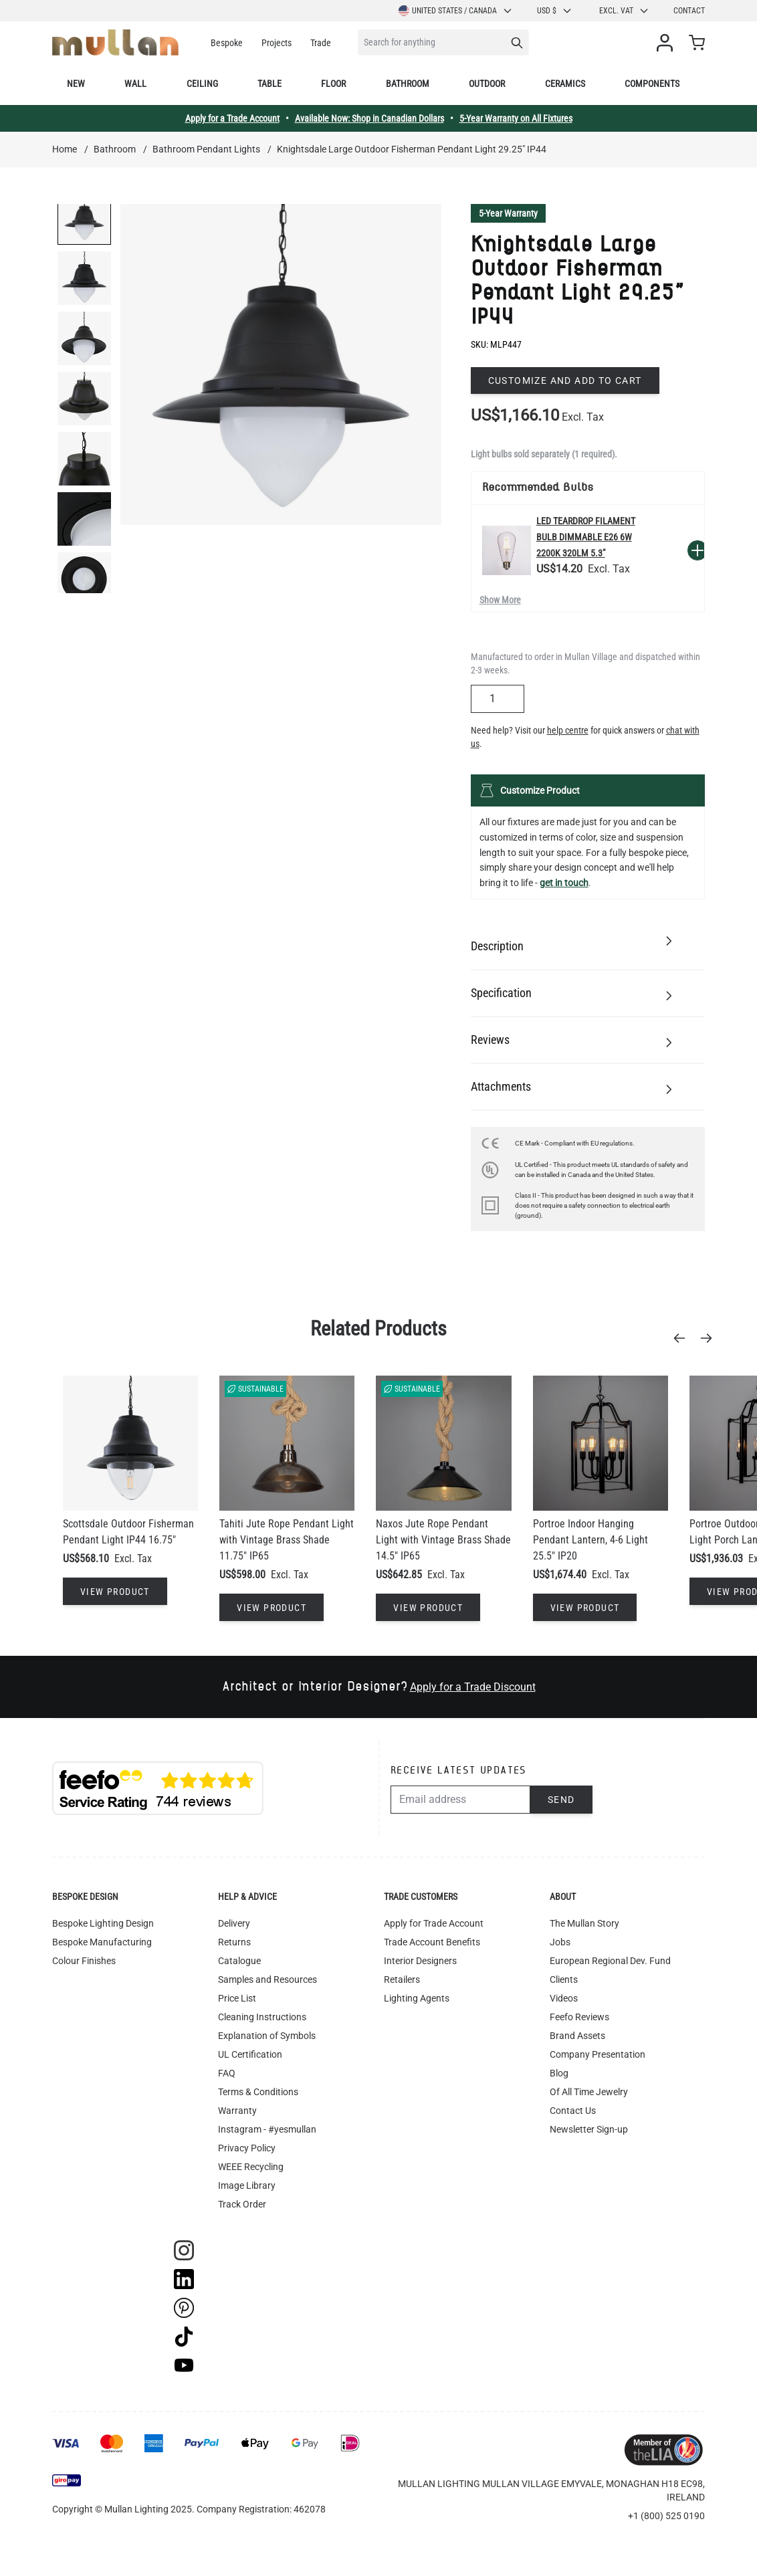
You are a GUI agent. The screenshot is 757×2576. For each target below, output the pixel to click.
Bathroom (407, 83)
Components (652, 83)
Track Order (242, 2204)
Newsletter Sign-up (589, 2129)
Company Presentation (597, 2054)
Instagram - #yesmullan (267, 2129)
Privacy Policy (247, 2148)
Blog (559, 2073)
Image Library (247, 2185)
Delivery (234, 1923)
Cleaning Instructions (262, 2017)
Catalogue (239, 1960)
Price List (237, 1998)
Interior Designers (420, 1960)
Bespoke (227, 42)
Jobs (560, 1942)
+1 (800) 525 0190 (666, 2515)
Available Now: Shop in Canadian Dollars (369, 118)
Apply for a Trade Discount (473, 1687)
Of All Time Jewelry (589, 2091)
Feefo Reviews (579, 2017)
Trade (320, 42)
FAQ (226, 2073)
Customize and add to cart (565, 380)
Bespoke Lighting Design (103, 1923)
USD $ (554, 10)
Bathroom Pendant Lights (206, 149)
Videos (564, 1998)
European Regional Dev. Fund (610, 1960)
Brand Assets (577, 2035)
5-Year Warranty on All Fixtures (515, 118)
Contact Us (573, 2110)
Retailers (402, 1979)
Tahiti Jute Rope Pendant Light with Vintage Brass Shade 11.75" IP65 (286, 1539)
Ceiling (202, 83)
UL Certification (250, 2054)
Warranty (237, 2110)
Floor (333, 83)
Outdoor (487, 83)
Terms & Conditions (258, 2091)
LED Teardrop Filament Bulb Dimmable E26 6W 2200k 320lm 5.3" (585, 537)
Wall (135, 83)
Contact (689, 10)
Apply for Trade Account (433, 1923)
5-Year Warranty (508, 213)
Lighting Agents (416, 1998)
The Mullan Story (584, 1923)
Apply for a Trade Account (232, 118)
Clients (564, 1979)
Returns (234, 1942)
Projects (276, 42)
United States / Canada (456, 10)
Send (561, 1799)
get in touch (564, 882)
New (76, 83)
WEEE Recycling (251, 2166)
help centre (567, 730)
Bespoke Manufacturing (102, 1942)
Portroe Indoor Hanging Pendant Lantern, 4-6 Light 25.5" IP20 (590, 1539)
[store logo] (115, 42)
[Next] (710, 1338)
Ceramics (565, 83)
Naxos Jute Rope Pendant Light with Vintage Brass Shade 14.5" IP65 (443, 1539)
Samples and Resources (267, 1979)
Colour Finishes (84, 1960)
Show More (500, 600)
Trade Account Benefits (432, 1942)
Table (269, 83)
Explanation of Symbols (267, 2035)
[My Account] (667, 42)
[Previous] (683, 1338)
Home (64, 149)
